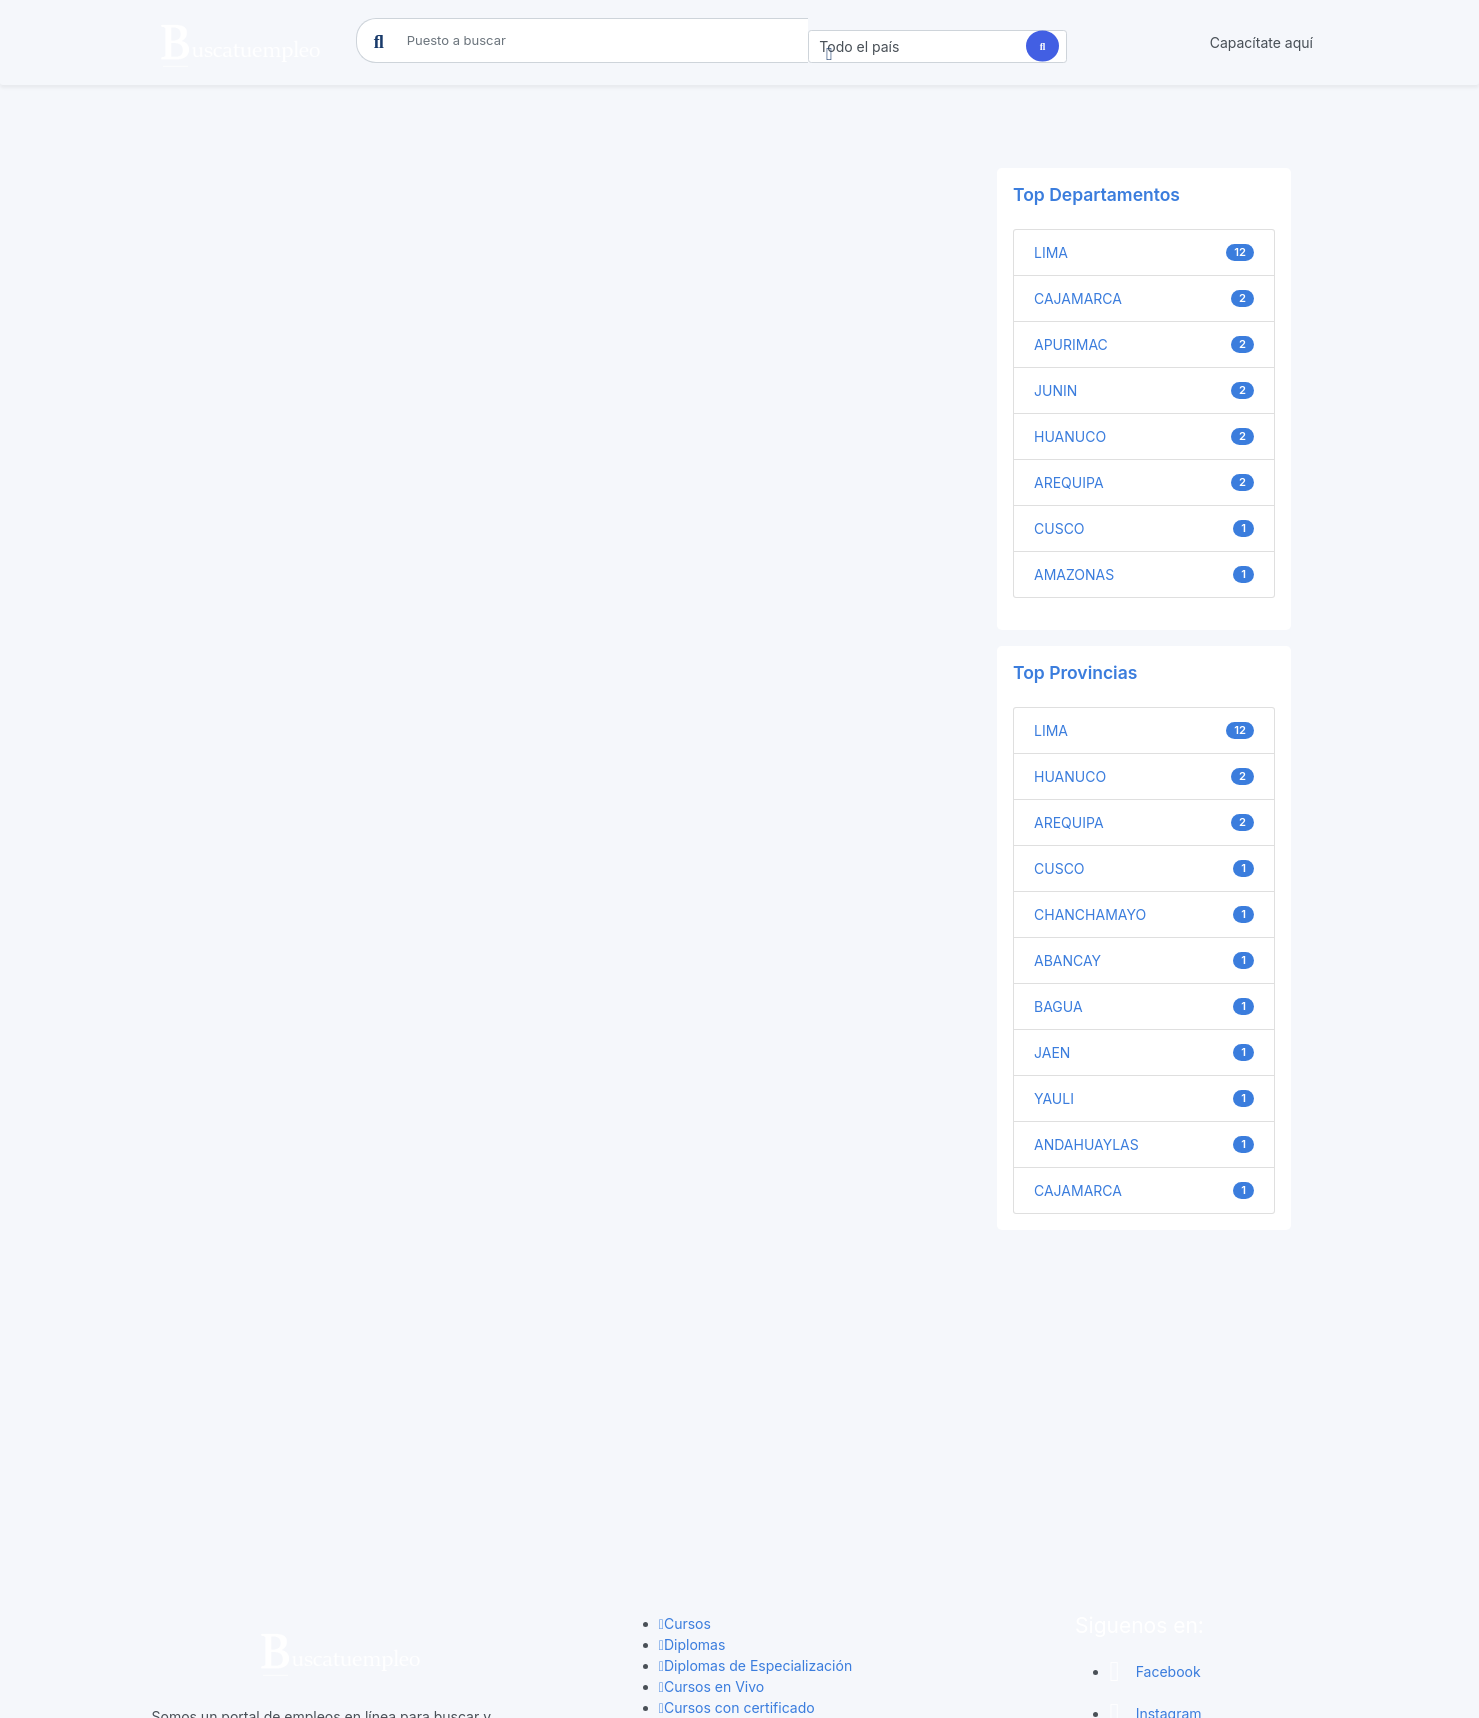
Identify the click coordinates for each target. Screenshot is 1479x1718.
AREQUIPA (1144, 483)
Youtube (1149, 1550)
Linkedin (1150, 1508)
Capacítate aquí (1261, 42)
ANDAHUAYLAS (1144, 1145)
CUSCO (1144, 529)
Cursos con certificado (737, 1460)
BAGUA (1144, 1007)
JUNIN (1144, 391)
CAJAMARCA (1144, 299)
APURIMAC (1144, 345)
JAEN (1144, 1053)
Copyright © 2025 (740, 1683)
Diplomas (692, 1397)
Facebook (1154, 1424)
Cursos (685, 1376)
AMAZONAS (1144, 575)
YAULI (1144, 1099)
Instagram (1155, 1466)
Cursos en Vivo (711, 1439)
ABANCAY (1144, 961)
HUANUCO (1144, 437)
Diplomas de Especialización (755, 1418)
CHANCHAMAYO (1144, 915)
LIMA (1144, 253)
